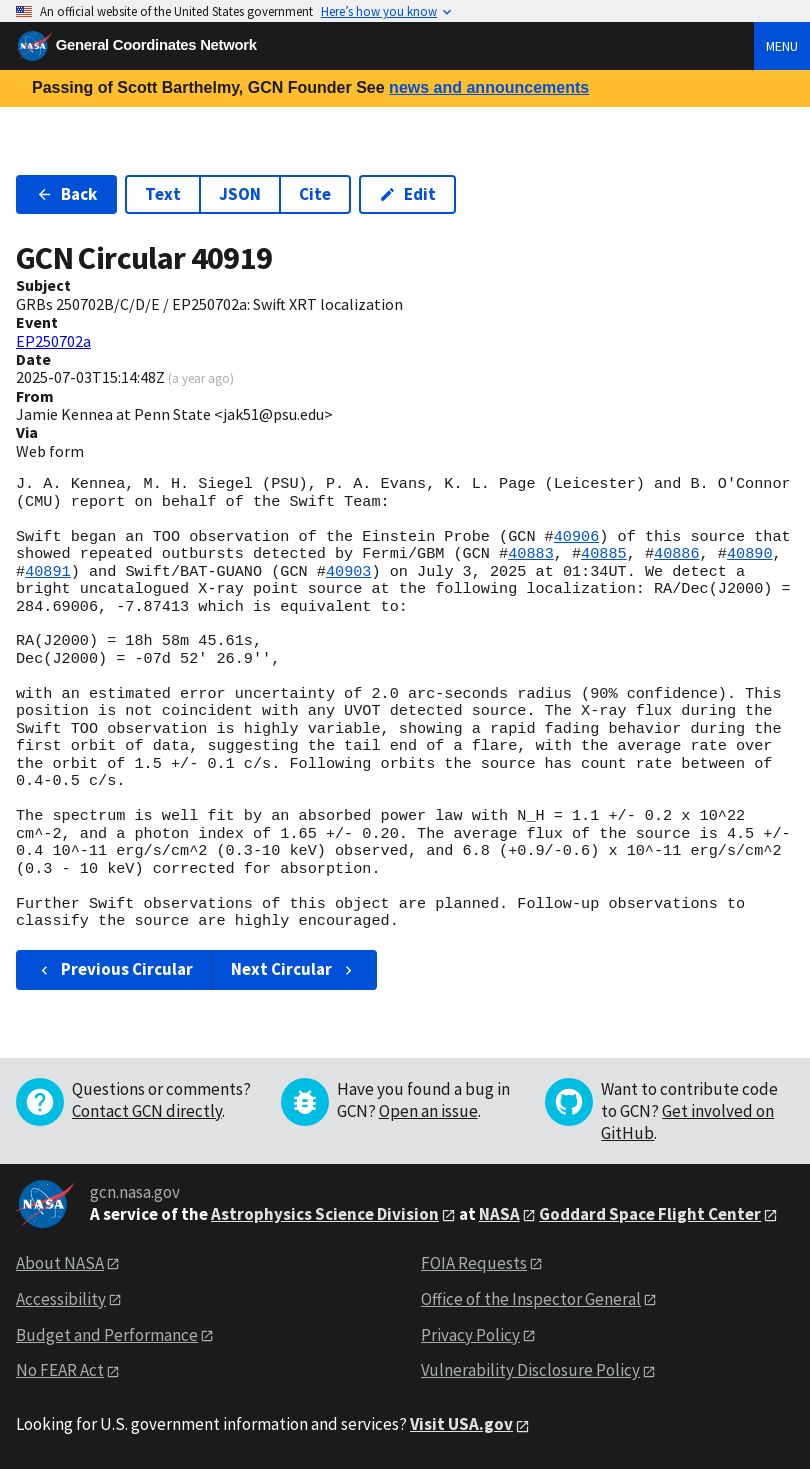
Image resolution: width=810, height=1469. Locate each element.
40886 (677, 554)
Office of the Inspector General (531, 1299)
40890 (750, 554)
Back (66, 194)
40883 (531, 554)
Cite (315, 194)
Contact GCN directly (147, 1111)
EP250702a (53, 341)
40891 (48, 572)
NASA (499, 1214)
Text (163, 194)
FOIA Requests (474, 1263)
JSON (240, 194)
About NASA (60, 1263)
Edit (407, 194)
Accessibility (61, 1299)
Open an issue (428, 1111)
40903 (349, 572)
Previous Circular (114, 969)
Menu (782, 46)
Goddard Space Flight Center (650, 1214)
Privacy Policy (470, 1335)
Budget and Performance (107, 1335)
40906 (577, 537)
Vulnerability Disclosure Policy (530, 1370)
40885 (604, 554)
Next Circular (294, 969)
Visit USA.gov (461, 1424)
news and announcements (489, 87)
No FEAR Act (60, 1370)
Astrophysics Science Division (325, 1214)
